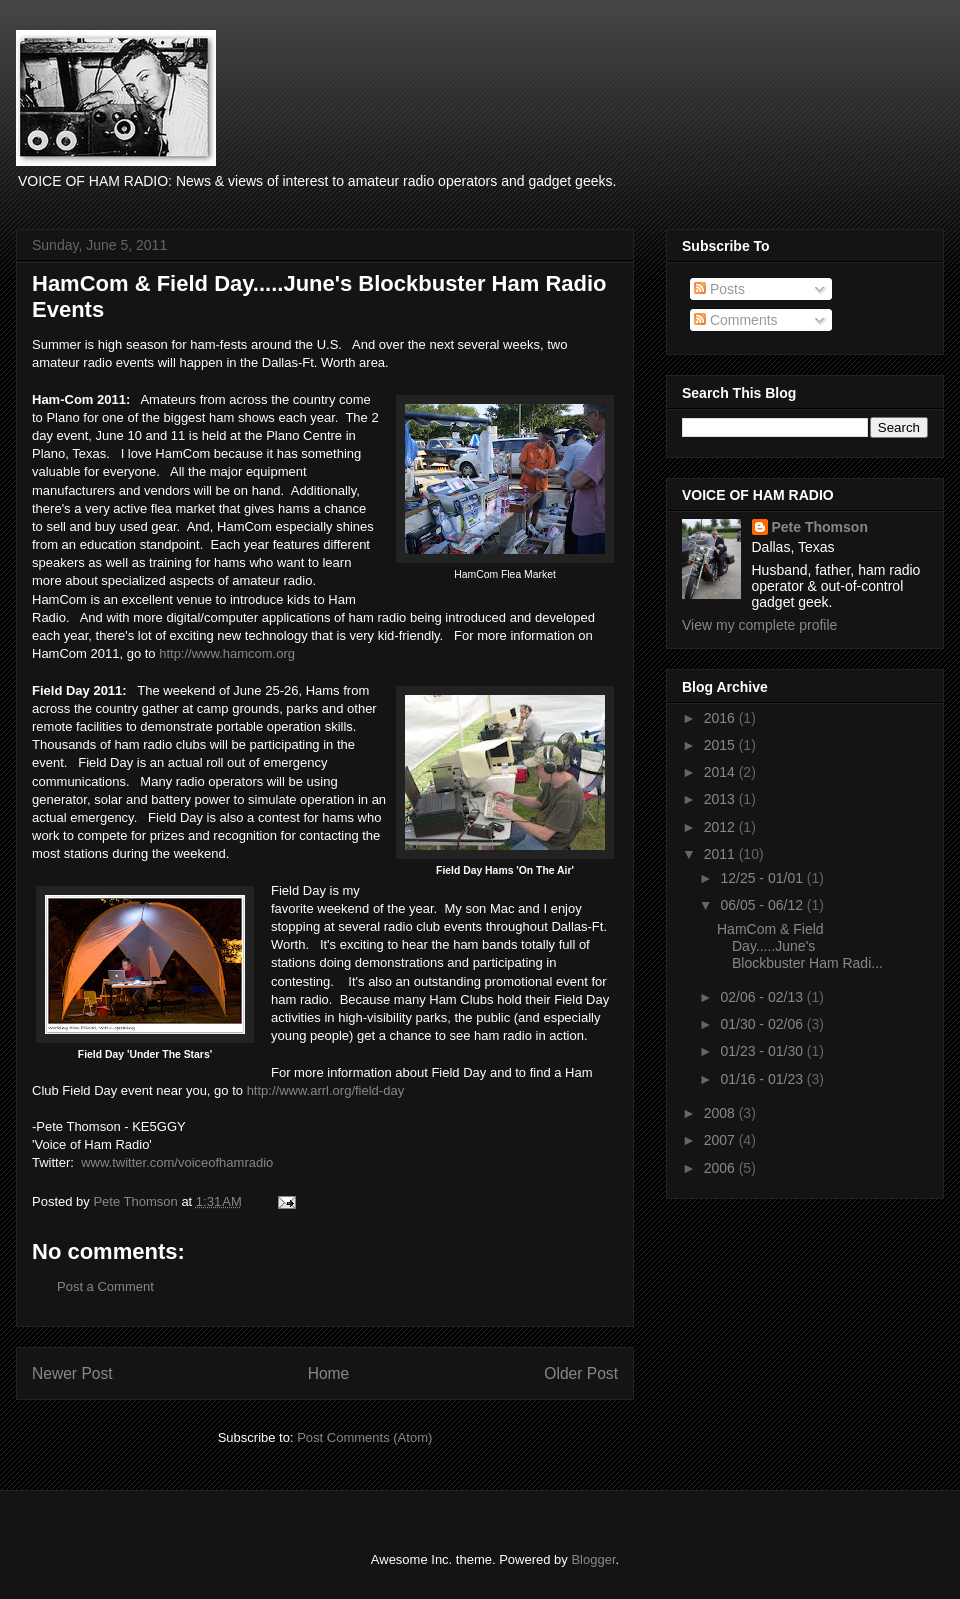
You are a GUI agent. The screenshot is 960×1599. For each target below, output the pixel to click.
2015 (721, 745)
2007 (721, 1140)
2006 (721, 1168)
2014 (721, 772)
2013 (721, 799)
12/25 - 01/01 (763, 878)
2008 (721, 1113)
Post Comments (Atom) (364, 1437)
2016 (721, 718)
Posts (719, 289)
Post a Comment (105, 1286)
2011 (721, 854)
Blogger (593, 1559)
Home (329, 1373)
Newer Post (72, 1373)
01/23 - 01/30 (763, 1051)
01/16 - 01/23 (763, 1079)
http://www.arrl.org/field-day (326, 1090)
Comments (736, 320)
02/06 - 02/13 (763, 997)
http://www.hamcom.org (227, 653)
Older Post (581, 1373)
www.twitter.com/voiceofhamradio (177, 1162)
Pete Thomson (820, 527)
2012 (721, 827)
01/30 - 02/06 (763, 1024)
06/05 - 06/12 (763, 905)
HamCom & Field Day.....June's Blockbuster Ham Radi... (800, 946)
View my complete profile (759, 625)
